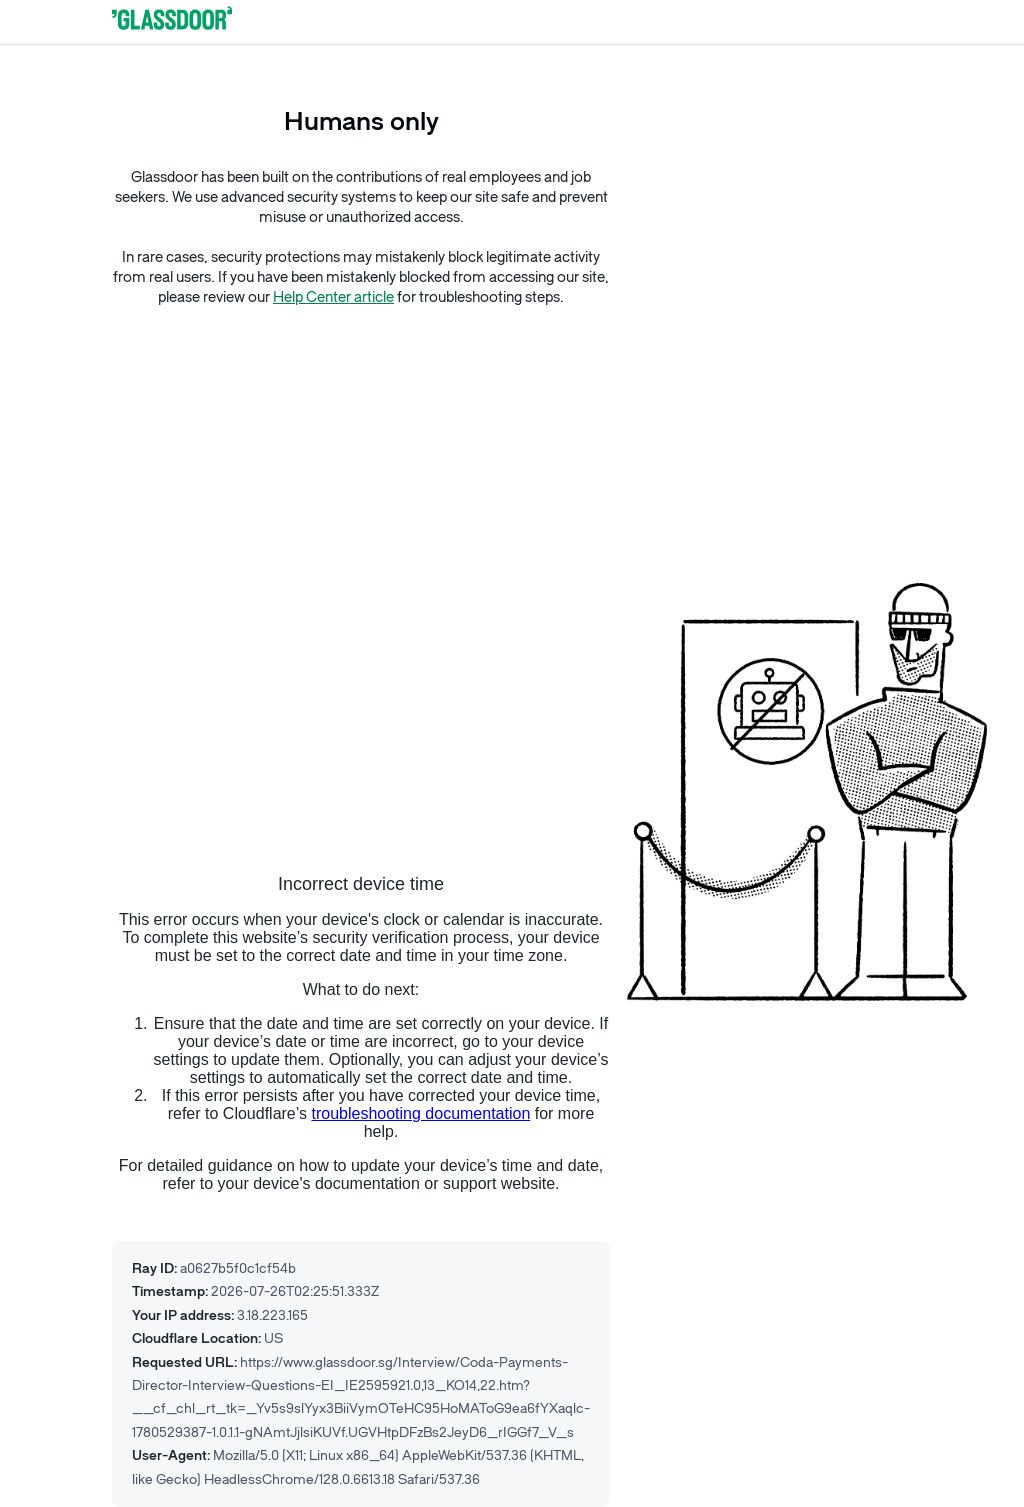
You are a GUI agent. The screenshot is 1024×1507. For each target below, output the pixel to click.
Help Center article (333, 297)
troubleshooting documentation (420, 1113)
